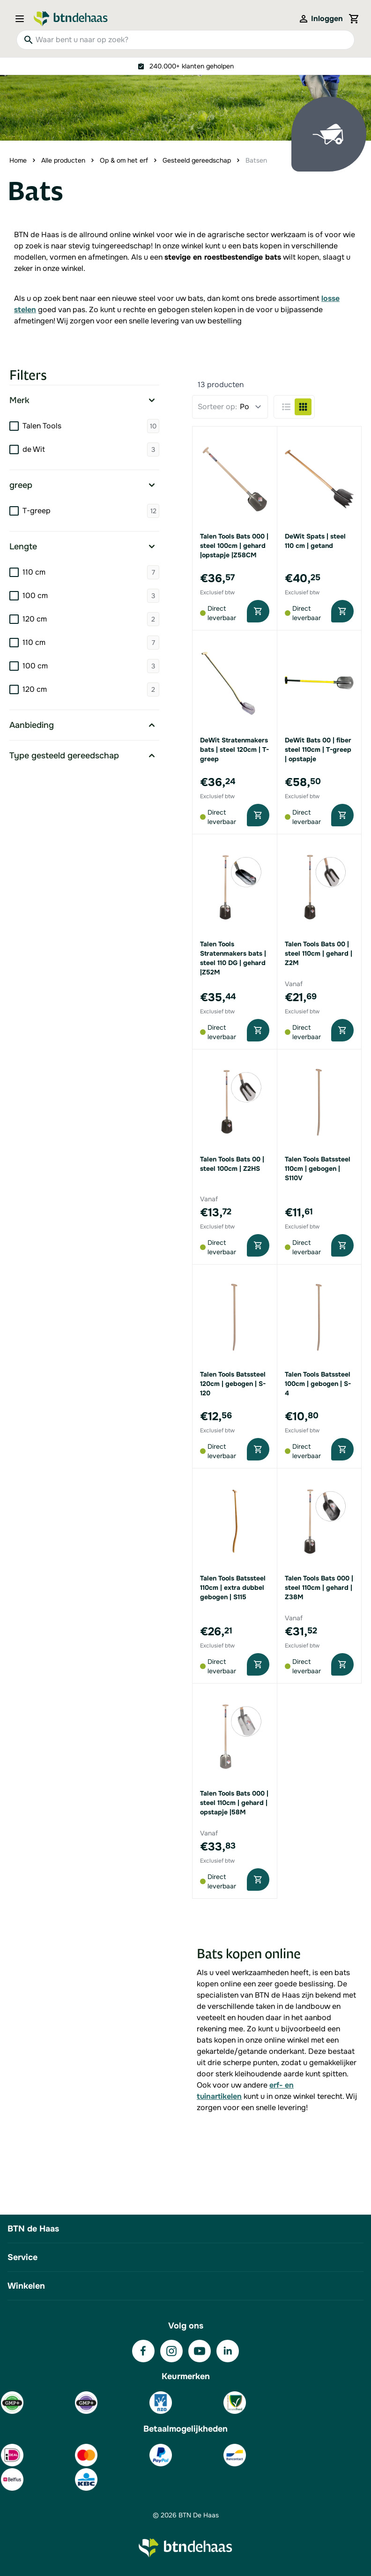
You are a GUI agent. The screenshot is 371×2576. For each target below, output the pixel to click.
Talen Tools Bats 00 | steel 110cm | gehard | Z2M (318, 953)
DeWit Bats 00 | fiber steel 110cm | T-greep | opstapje (318, 749)
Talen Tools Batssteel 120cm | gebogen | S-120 (233, 1383)
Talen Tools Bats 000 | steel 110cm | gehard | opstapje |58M (234, 1802)
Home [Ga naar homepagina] (18, 160)
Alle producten (63, 160)
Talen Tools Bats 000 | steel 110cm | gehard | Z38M (319, 1587)
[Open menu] (22, 18)
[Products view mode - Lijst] (286, 406)
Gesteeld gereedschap (197, 160)
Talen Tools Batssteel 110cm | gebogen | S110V (317, 1168)
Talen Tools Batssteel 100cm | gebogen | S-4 (318, 1383)
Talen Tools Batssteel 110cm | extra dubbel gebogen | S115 (233, 1587)
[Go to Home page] (71, 18)
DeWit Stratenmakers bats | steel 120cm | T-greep (234, 749)
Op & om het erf (124, 160)
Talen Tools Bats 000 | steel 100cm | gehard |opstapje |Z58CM (234, 545)
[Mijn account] (320, 18)
